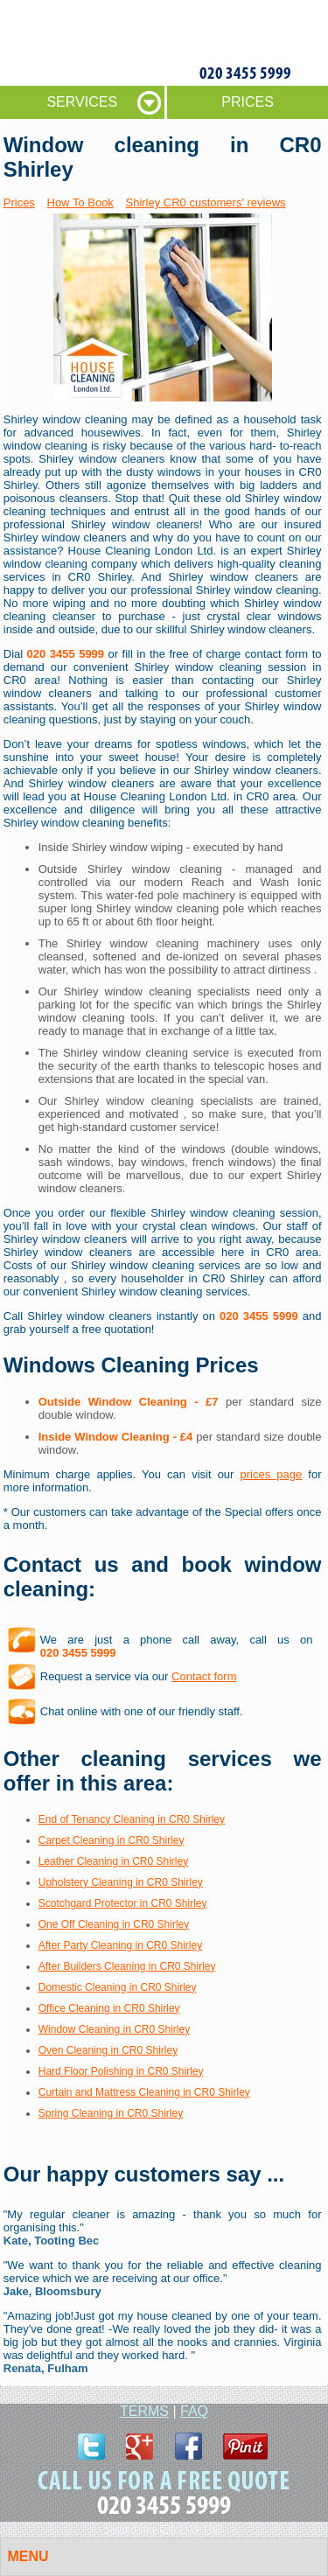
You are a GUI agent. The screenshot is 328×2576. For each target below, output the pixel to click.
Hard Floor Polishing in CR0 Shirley (121, 2071)
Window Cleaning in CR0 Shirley (114, 2029)
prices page (272, 1474)
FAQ (194, 2411)
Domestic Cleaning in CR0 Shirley (117, 1987)
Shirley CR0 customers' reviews (205, 202)
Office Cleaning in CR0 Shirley (109, 2008)
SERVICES (81, 101)
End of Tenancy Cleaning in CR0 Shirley (131, 1819)
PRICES (247, 101)
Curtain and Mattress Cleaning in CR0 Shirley (144, 2092)
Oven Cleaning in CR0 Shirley (108, 2050)
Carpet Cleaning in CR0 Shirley (111, 1840)
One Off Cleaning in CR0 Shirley (114, 1924)
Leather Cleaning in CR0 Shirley (113, 1861)
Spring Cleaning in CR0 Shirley (110, 2113)
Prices (19, 202)
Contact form (203, 1676)
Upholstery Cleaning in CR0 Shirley (120, 1882)
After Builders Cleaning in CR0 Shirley (127, 1966)
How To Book (80, 202)
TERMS (144, 2411)
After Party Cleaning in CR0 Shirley (120, 1945)
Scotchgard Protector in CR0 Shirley (122, 1903)
